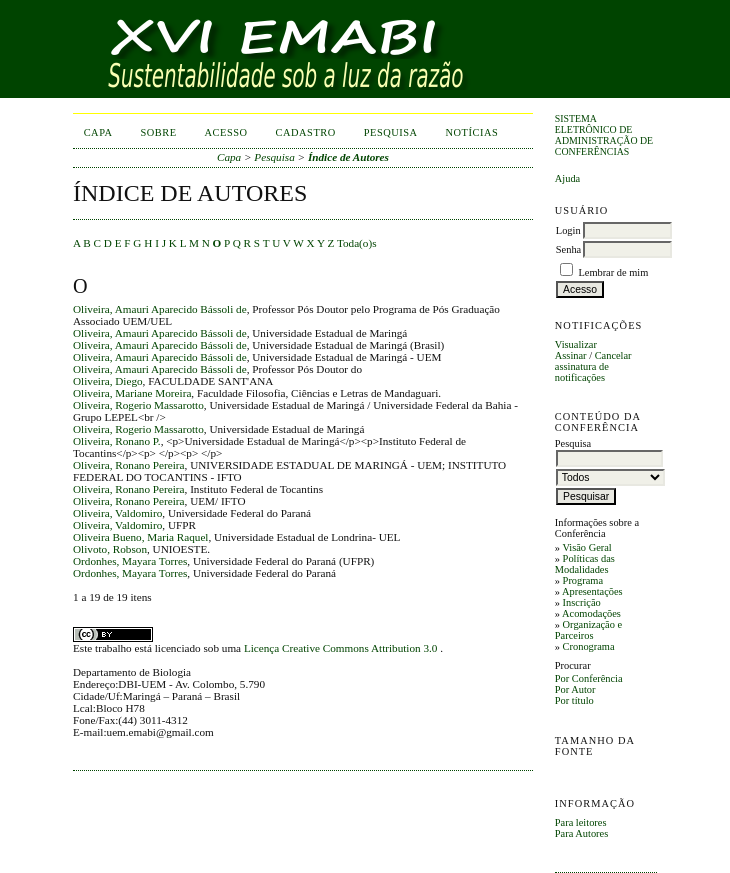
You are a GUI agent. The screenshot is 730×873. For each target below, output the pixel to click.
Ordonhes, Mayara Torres (130, 561)
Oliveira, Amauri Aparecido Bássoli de (160, 309)
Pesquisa (391, 132)
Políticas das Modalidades (585, 564)
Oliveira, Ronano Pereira (129, 465)
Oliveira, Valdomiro (117, 513)
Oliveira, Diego (108, 381)
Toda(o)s (357, 243)
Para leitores (581, 822)
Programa (583, 580)
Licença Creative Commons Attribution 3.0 (342, 648)
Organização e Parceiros (588, 630)
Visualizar (576, 344)
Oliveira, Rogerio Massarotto (138, 405)
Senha (568, 249)
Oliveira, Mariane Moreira (132, 393)
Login (568, 230)
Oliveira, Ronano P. (117, 441)
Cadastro (306, 132)
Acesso (226, 132)
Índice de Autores (348, 157)
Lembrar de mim (613, 272)
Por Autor (575, 689)
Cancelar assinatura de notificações (593, 366)
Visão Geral (586, 547)
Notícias (472, 132)
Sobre (159, 132)
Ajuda (567, 178)
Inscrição (582, 602)
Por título (574, 700)
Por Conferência (589, 678)
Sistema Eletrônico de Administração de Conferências (604, 135)
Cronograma (589, 646)
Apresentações (592, 591)
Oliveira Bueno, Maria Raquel (140, 537)
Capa (98, 132)
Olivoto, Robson (110, 549)
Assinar (571, 355)
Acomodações (591, 613)
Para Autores (581, 833)
